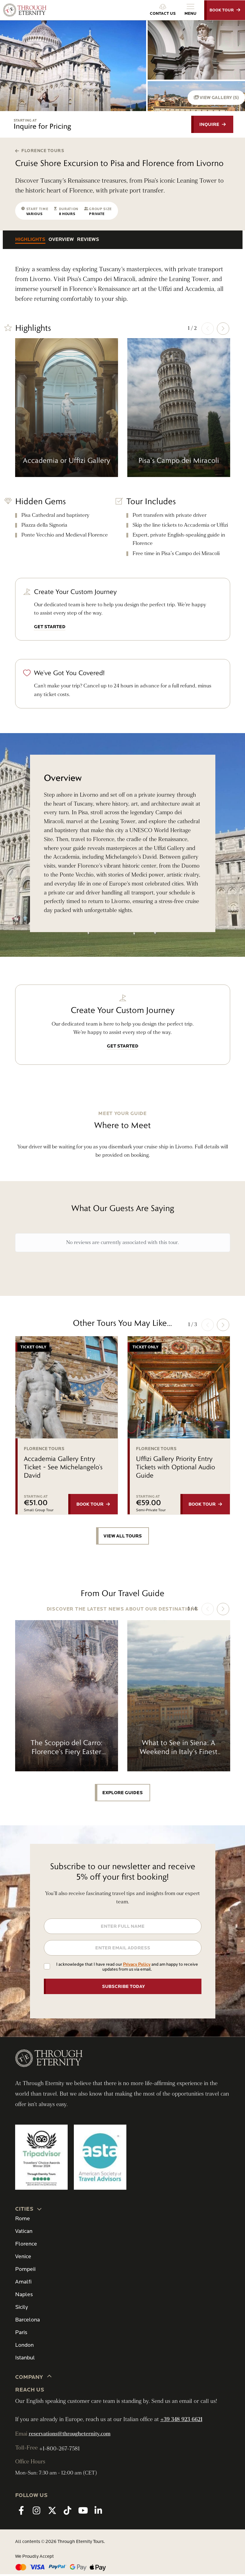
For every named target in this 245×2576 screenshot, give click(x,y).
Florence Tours (39, 151)
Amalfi (23, 2283)
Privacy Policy (136, 1966)
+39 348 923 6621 (181, 2421)
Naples (24, 2296)
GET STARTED (49, 627)
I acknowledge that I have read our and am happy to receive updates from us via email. (127, 1969)
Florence (26, 2245)
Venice (23, 2258)
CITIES (29, 2210)
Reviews (88, 240)
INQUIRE (210, 124)
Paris (21, 2334)
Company (33, 2378)
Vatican (23, 2233)
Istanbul (25, 2359)
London (24, 2347)
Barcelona (27, 2321)
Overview (61, 240)
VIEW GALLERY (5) (215, 97)
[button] (223, 329)
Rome (22, 2220)
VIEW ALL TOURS (122, 1537)
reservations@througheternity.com (70, 2436)
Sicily (21, 2309)
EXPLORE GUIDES (122, 1794)
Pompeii (25, 2271)
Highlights (30, 240)
